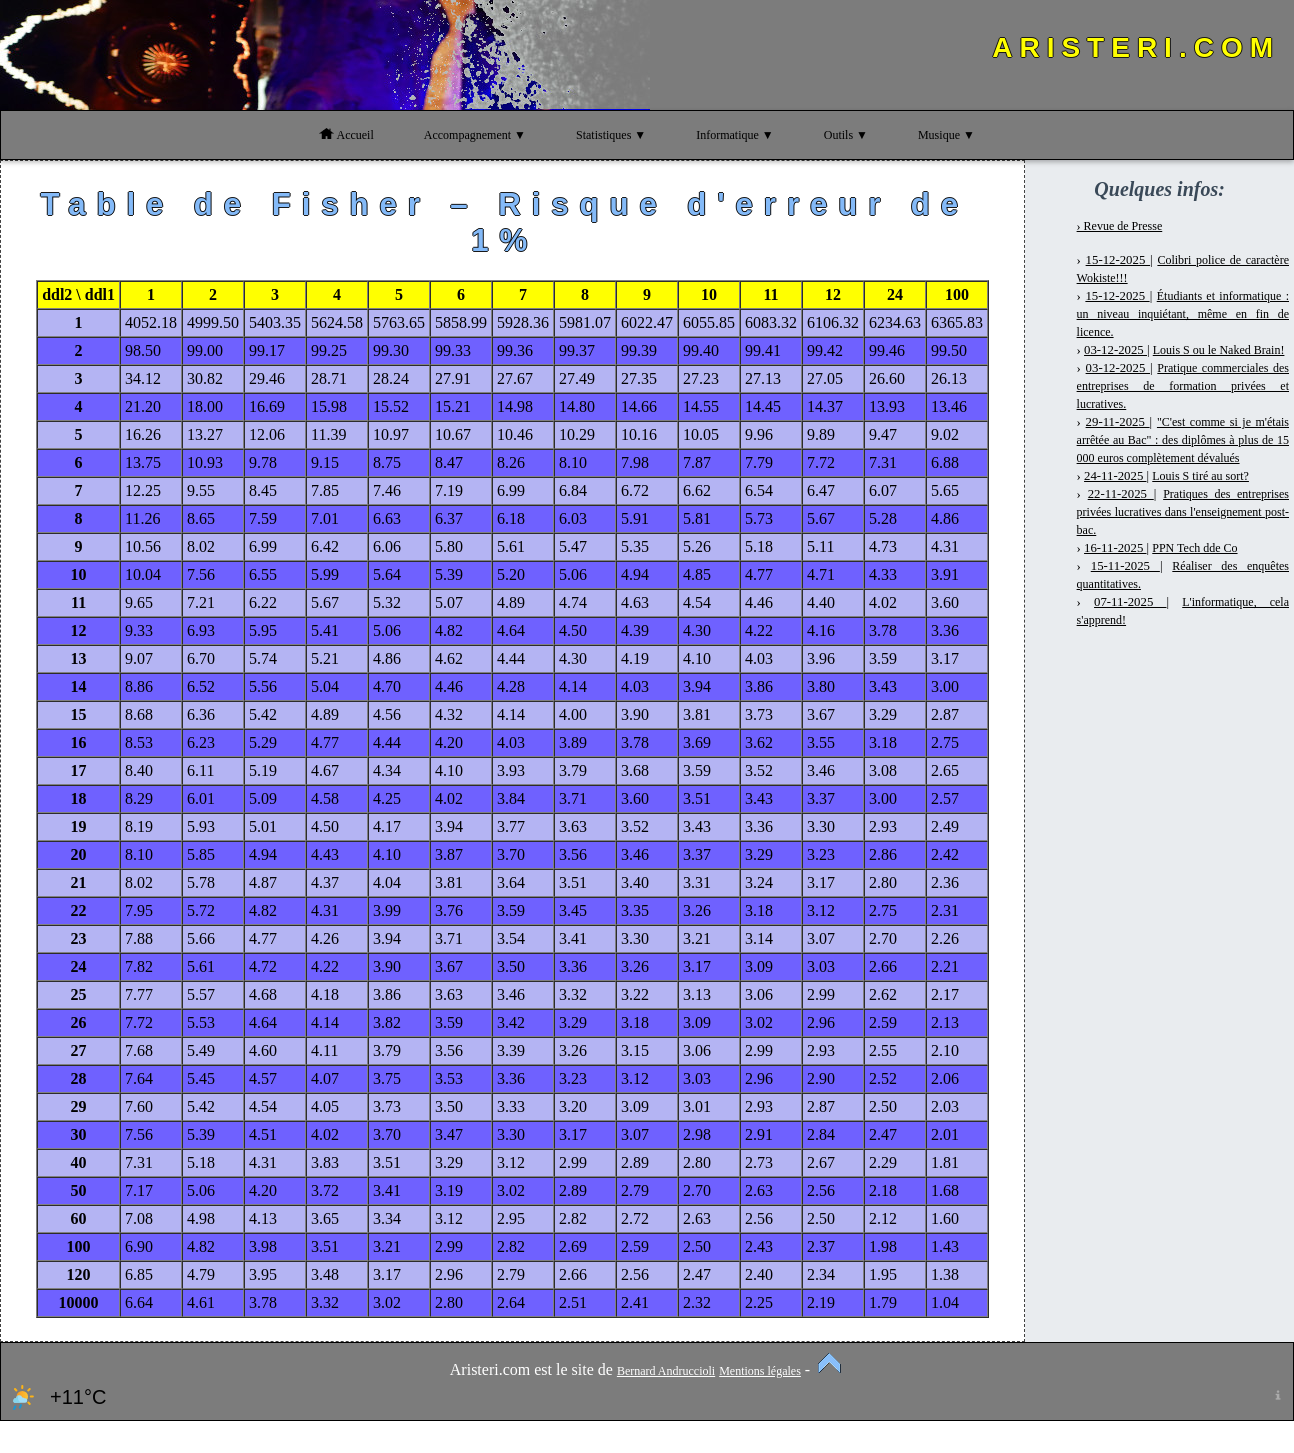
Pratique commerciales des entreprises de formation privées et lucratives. (1183, 386)
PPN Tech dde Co (1194, 548)
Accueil (346, 135)
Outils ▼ (846, 135)
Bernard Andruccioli (666, 1371)
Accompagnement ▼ (475, 135)
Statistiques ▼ (611, 135)
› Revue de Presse (1120, 226)
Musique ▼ (946, 135)
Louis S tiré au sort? (1200, 476)
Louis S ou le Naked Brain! (1219, 350)
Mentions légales (760, 1371)
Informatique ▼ (735, 135)
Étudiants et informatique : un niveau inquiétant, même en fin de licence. (1183, 314)
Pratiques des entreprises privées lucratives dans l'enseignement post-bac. (1183, 512)
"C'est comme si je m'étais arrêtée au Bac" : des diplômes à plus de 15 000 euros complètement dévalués (1183, 440)
